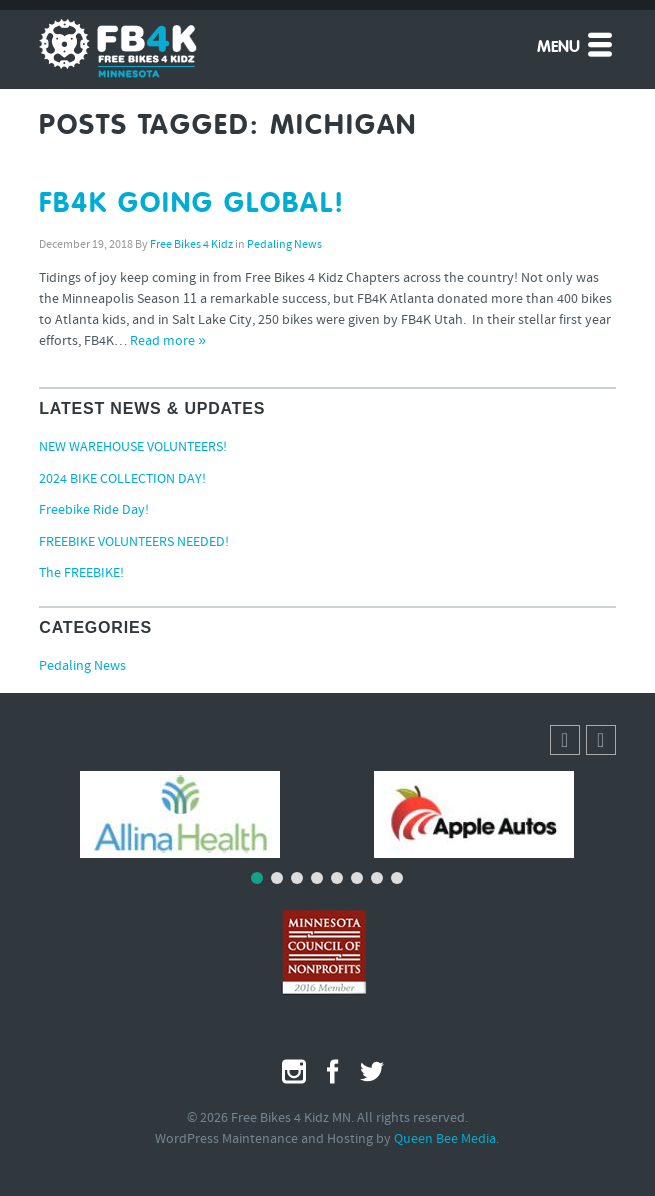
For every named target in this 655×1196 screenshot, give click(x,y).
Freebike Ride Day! (94, 510)
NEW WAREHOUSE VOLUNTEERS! (133, 447)
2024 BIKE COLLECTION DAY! (122, 479)
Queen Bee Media (445, 1139)
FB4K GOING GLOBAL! (191, 204)
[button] (601, 740)
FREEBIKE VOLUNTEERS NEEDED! (134, 542)
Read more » (168, 341)
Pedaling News (284, 245)
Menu (576, 44)
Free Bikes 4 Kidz (191, 245)
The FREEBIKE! (81, 573)
